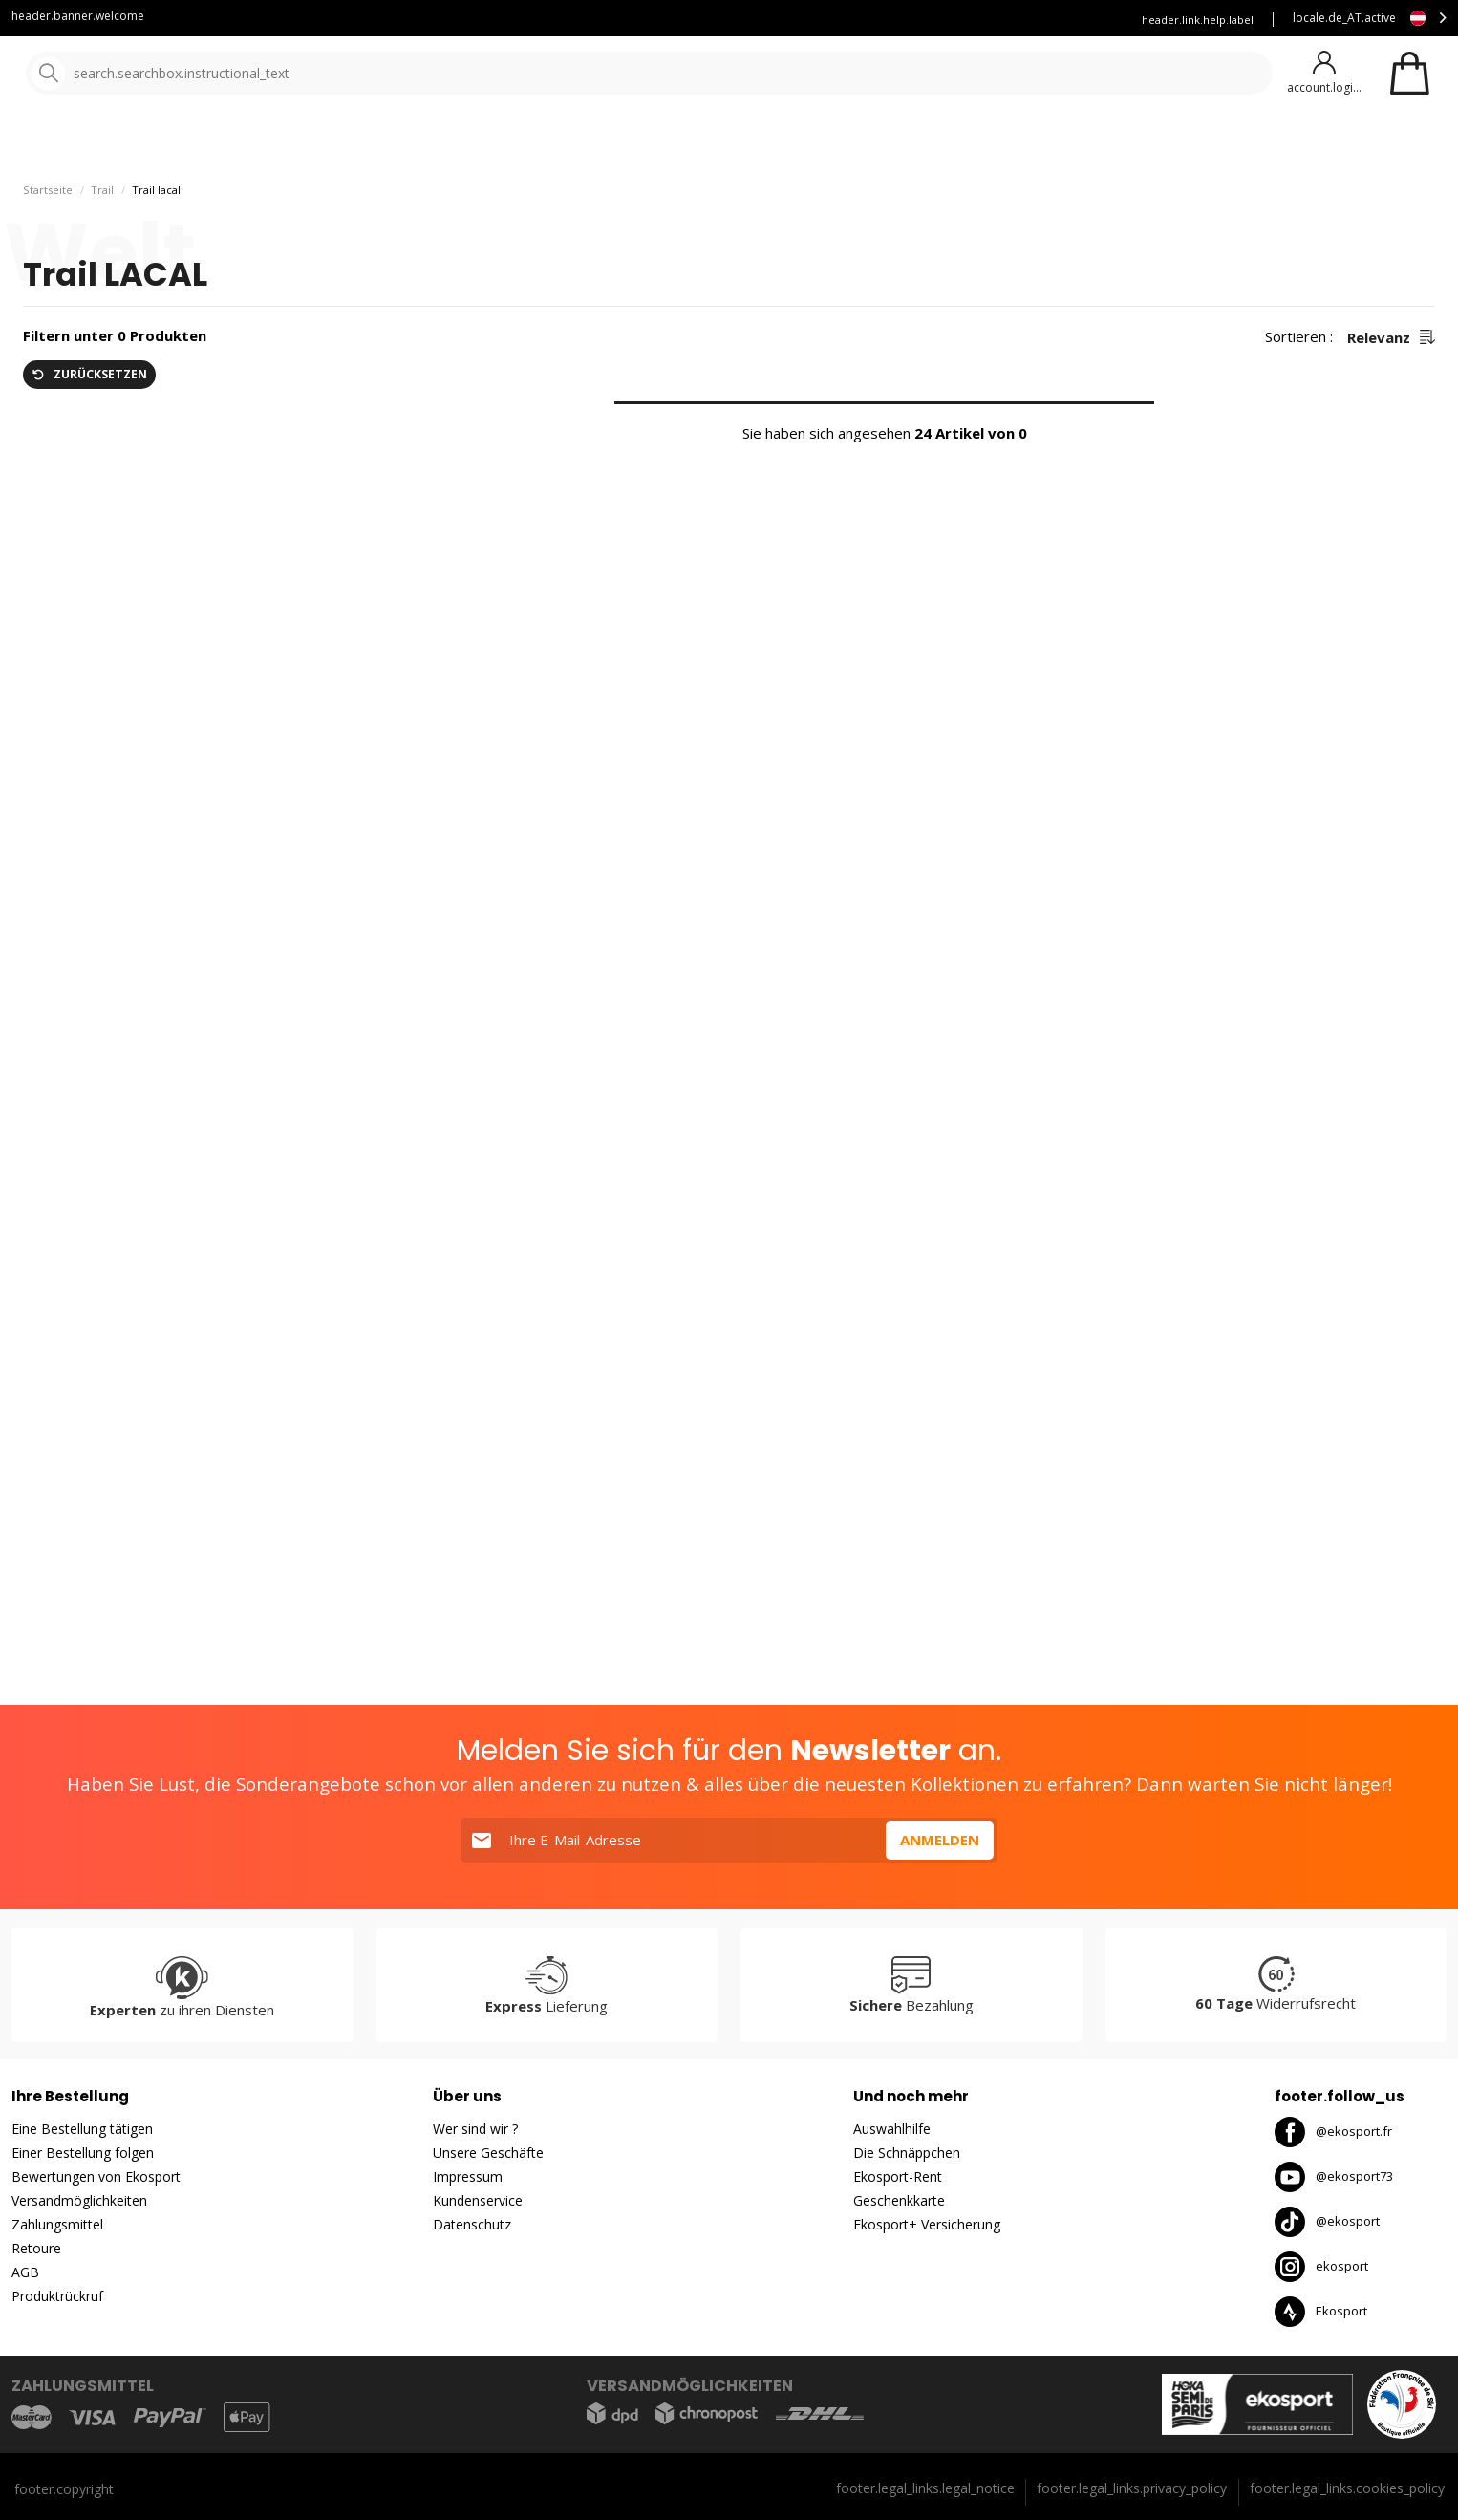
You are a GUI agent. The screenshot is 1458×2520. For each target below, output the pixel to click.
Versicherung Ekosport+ (1040, 19)
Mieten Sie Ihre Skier (888, 19)
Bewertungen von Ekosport (96, 2176)
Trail (102, 197)
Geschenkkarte (899, 2200)
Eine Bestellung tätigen (82, 2129)
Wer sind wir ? (475, 2129)
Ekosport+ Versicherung (926, 2224)
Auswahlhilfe (892, 2129)
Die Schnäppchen (906, 2152)
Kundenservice (761, 19)
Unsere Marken (577, 143)
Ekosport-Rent (897, 2176)
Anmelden (939, 1839)
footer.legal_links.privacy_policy (1132, 2488)
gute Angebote (833, 143)
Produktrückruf (57, 2296)
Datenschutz (472, 2224)
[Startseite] (112, 74)
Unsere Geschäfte (488, 2152)
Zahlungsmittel (57, 2224)
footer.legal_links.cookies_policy (1347, 2488)
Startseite (48, 197)
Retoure (36, 2248)
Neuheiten (695, 143)
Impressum (468, 2176)
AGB (25, 2272)
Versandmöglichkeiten (79, 2200)
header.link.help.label (1198, 19)
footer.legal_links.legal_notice (925, 2488)
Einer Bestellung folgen (82, 2152)
